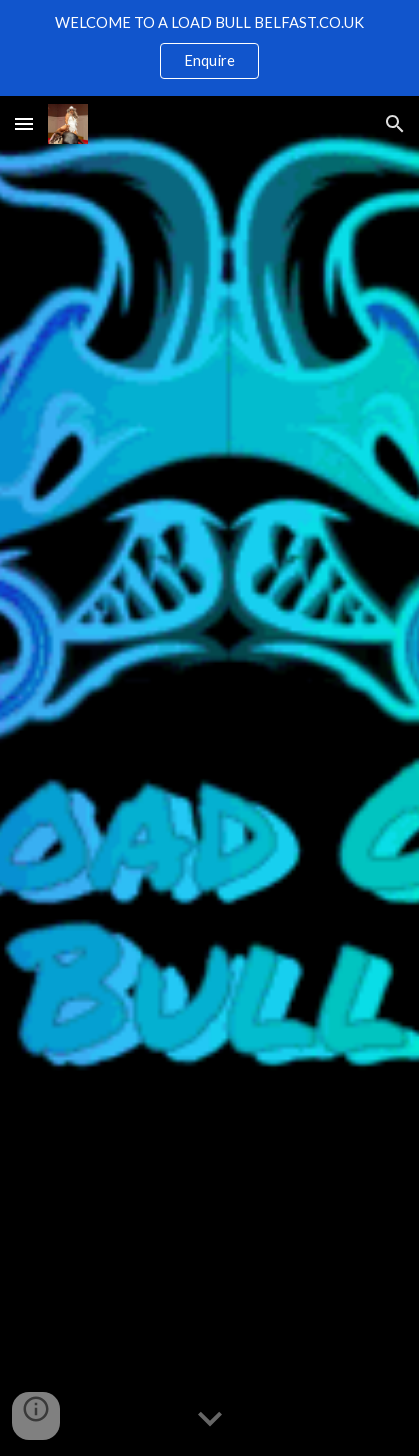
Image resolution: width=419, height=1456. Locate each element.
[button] (24, 123)
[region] (209, 48)
